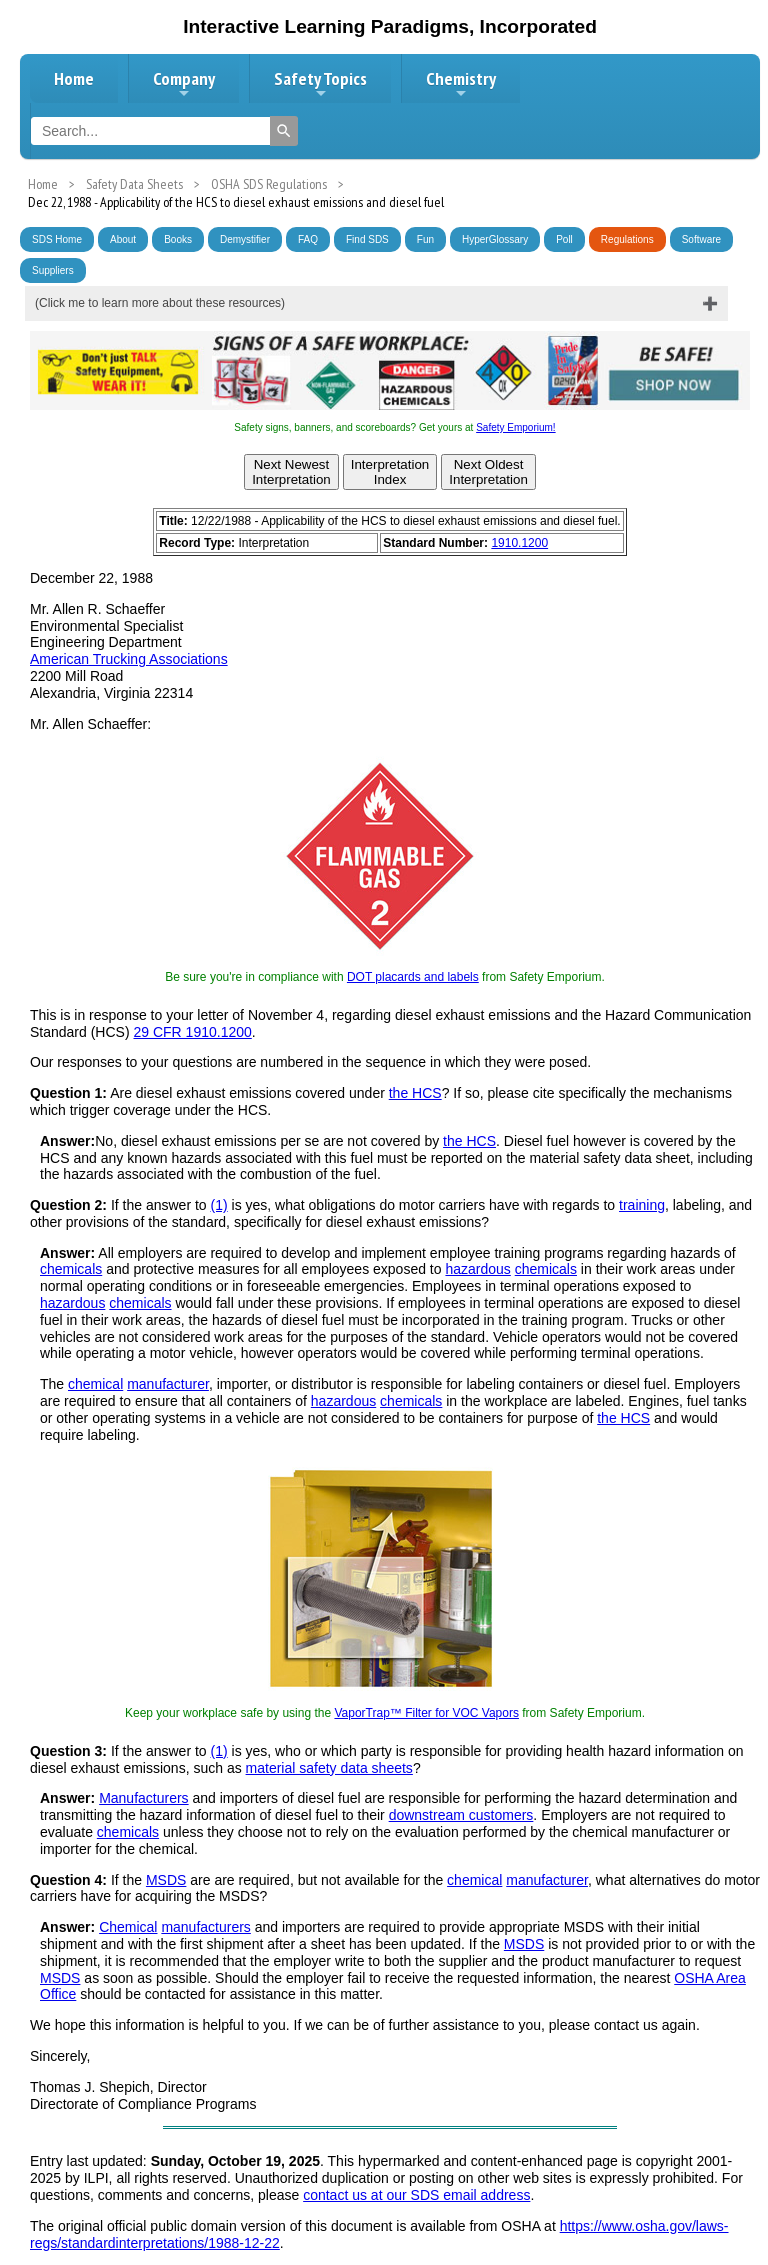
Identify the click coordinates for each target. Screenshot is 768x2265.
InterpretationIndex (390, 472)
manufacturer (168, 1384)
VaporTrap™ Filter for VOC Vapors (426, 1713)
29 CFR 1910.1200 (192, 1032)
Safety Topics (320, 84)
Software (701, 239)
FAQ (308, 239)
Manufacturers (143, 1798)
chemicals (71, 1269)
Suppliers (53, 270)
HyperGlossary (495, 239)
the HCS (415, 1093)
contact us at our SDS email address (416, 2195)
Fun (425, 239)
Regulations (627, 239)
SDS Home (57, 239)
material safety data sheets (329, 1768)
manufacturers (205, 1927)
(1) (219, 1205)
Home (74, 78)
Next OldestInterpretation (488, 472)
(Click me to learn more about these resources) (160, 303)
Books (178, 239)
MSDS (166, 1880)
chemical (95, 1384)
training (642, 1205)
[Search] (284, 131)
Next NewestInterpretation (291, 472)
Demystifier (245, 239)
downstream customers (461, 1815)
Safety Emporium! (515, 427)
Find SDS (367, 239)
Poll (564, 239)
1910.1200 (519, 543)
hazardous (477, 1269)
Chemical (128, 1927)
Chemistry (461, 84)
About (123, 239)
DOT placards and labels (413, 977)
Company (184, 84)
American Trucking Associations (129, 659)
